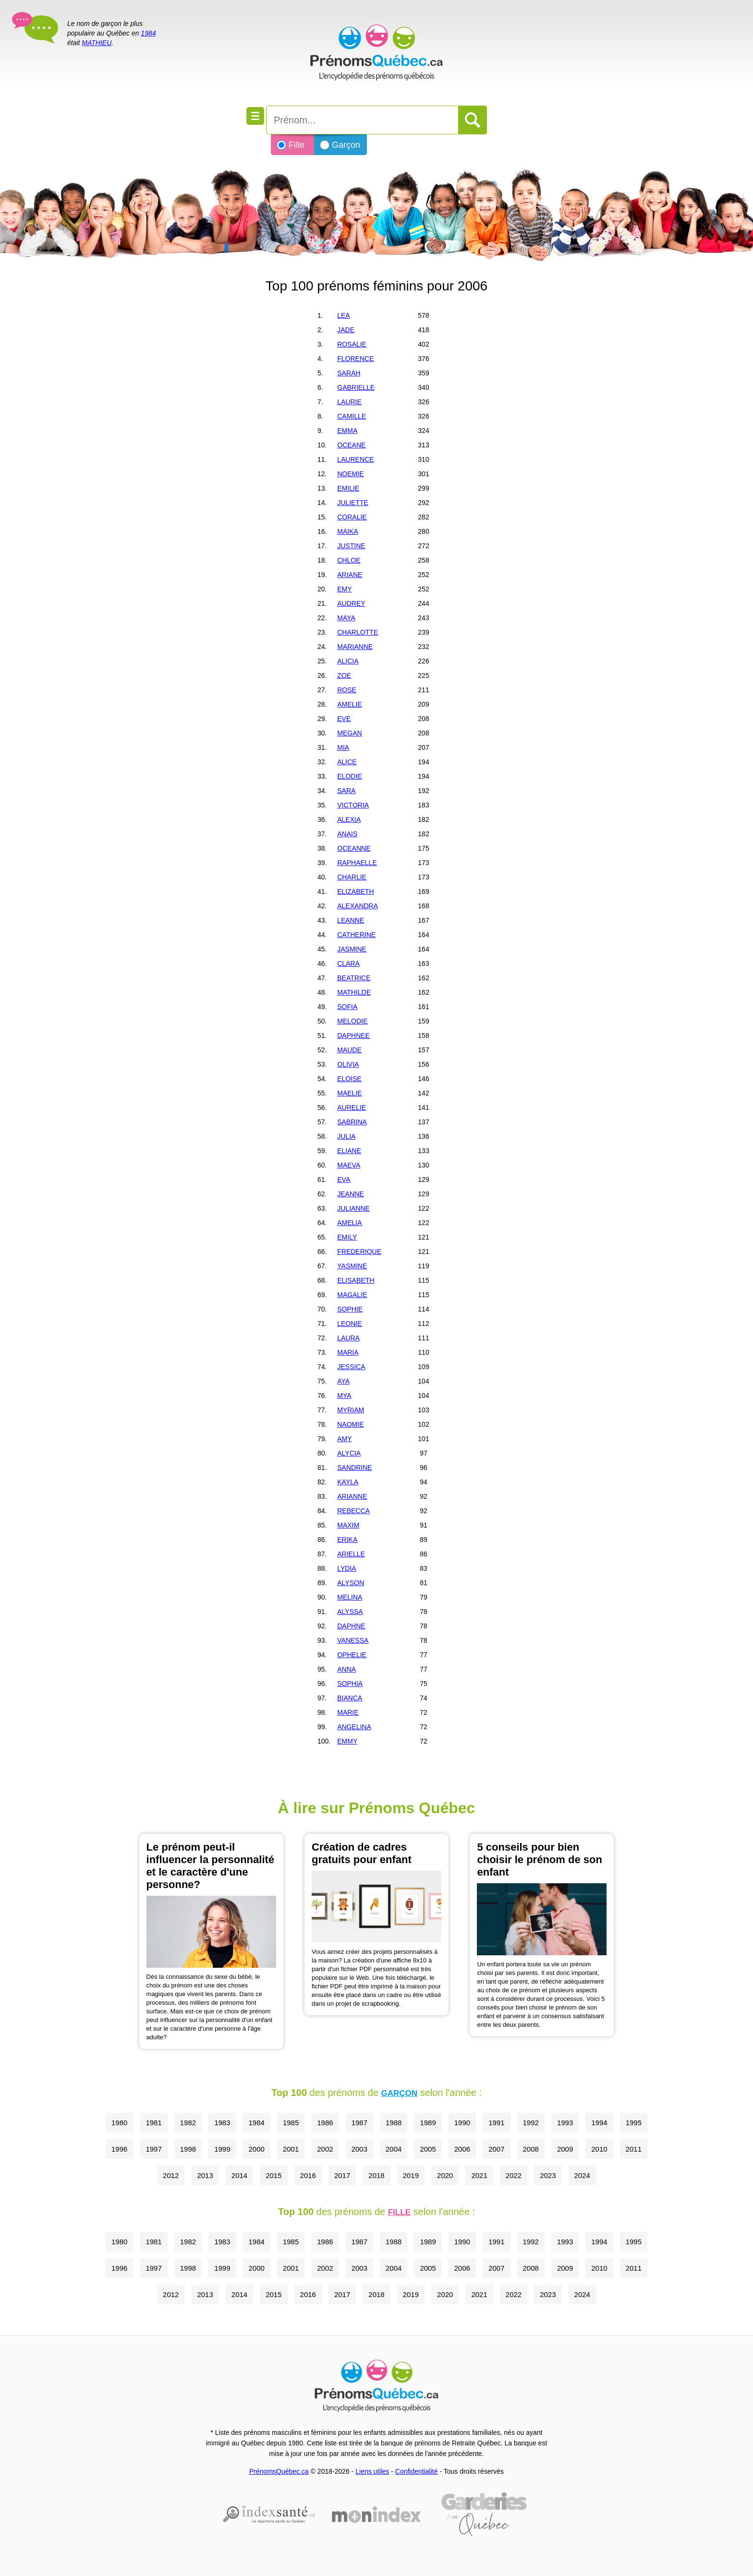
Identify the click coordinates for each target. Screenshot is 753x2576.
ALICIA (347, 661)
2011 (634, 2149)
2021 (479, 2175)
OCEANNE (353, 848)
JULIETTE (352, 502)
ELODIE (349, 776)
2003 (359, 2149)
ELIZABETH (355, 891)
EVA (343, 1179)
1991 (496, 2123)
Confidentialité (416, 2471)
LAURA (348, 1338)
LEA (343, 315)
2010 (599, 2149)
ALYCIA (349, 1453)
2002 (325, 2149)
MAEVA (348, 1165)
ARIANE (349, 574)
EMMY (347, 1741)
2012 (171, 2175)
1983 (222, 2123)
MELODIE (352, 1021)
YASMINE (352, 1266)
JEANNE (350, 1194)
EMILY (347, 1237)
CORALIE (351, 517)
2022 (514, 2175)
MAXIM (348, 1525)
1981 (153, 2123)
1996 (119, 2149)
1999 (222, 2149)
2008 (531, 2149)
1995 (634, 2123)
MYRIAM (350, 1410)
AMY (344, 1439)
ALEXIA (349, 819)
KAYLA (347, 1482)
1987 (359, 2123)
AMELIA (349, 1223)
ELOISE (349, 1079)
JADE (345, 330)
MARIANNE (355, 646)
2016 (308, 2175)
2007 (496, 2149)
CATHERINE (356, 935)
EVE (344, 718)
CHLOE (348, 560)
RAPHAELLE (356, 863)
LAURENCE (355, 459)
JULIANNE (353, 1208)
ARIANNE (352, 1496)
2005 (428, 2149)
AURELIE (351, 1107)
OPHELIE (351, 1655)
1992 (531, 2123)
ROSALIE (351, 344)
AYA (343, 1381)
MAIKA (347, 531)
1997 (153, 2149)
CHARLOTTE (357, 632)
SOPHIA (350, 1683)
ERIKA (347, 1539)
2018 (376, 2175)
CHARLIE (351, 877)
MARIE (347, 1712)
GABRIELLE (356, 387)
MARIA (347, 1352)
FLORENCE (355, 358)
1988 (393, 2123)
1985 (291, 2123)
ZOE (344, 675)
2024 (582, 2175)
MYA (344, 1395)
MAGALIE (352, 1295)
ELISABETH (355, 1280)
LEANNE (350, 920)
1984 (148, 33)
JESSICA (351, 1367)
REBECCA (353, 1511)
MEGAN (349, 733)
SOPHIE (350, 1309)
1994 (599, 2123)
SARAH (348, 373)
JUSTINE (351, 546)
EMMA (347, 430)
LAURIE (349, 402)
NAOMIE (350, 1424)
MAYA (346, 618)
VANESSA (352, 1640)
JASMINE (351, 949)
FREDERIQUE (359, 1251)
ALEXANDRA (357, 906)
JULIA (346, 1136)
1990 (462, 2123)
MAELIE (349, 1093)
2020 (445, 2175)
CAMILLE (351, 416)
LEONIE (349, 1323)
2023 (548, 2175)
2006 (462, 2149)
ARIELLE (351, 1554)
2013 (205, 2175)
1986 (325, 2123)
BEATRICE (353, 978)
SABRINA (351, 1122)
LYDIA (346, 1568)
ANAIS (347, 834)
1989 (428, 2123)
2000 (257, 2149)
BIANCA (349, 1698)
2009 (565, 2149)
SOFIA (347, 1007)
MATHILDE (354, 992)
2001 (291, 2149)
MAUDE (349, 1050)
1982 (188, 2123)
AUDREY (351, 603)
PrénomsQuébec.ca (279, 2471)
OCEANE (351, 445)
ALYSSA (350, 1611)
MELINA (349, 1597)
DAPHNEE (353, 1035)
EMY (344, 589)
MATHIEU (96, 43)
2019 (411, 2175)
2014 (239, 2175)
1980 (119, 2123)
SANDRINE (354, 1467)
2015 (273, 2175)
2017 (342, 2175)
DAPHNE (351, 1626)
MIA (343, 747)
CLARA (348, 963)
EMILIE (348, 488)
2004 (393, 2149)
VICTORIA (353, 805)
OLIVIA (348, 1064)
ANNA (346, 1669)
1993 (565, 2123)
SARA (346, 790)
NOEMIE (350, 474)
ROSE (346, 690)
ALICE (346, 762)
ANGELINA (354, 1727)
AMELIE (349, 704)
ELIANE (349, 1151)
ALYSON (350, 1583)
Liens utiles (372, 2471)
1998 (188, 2149)
